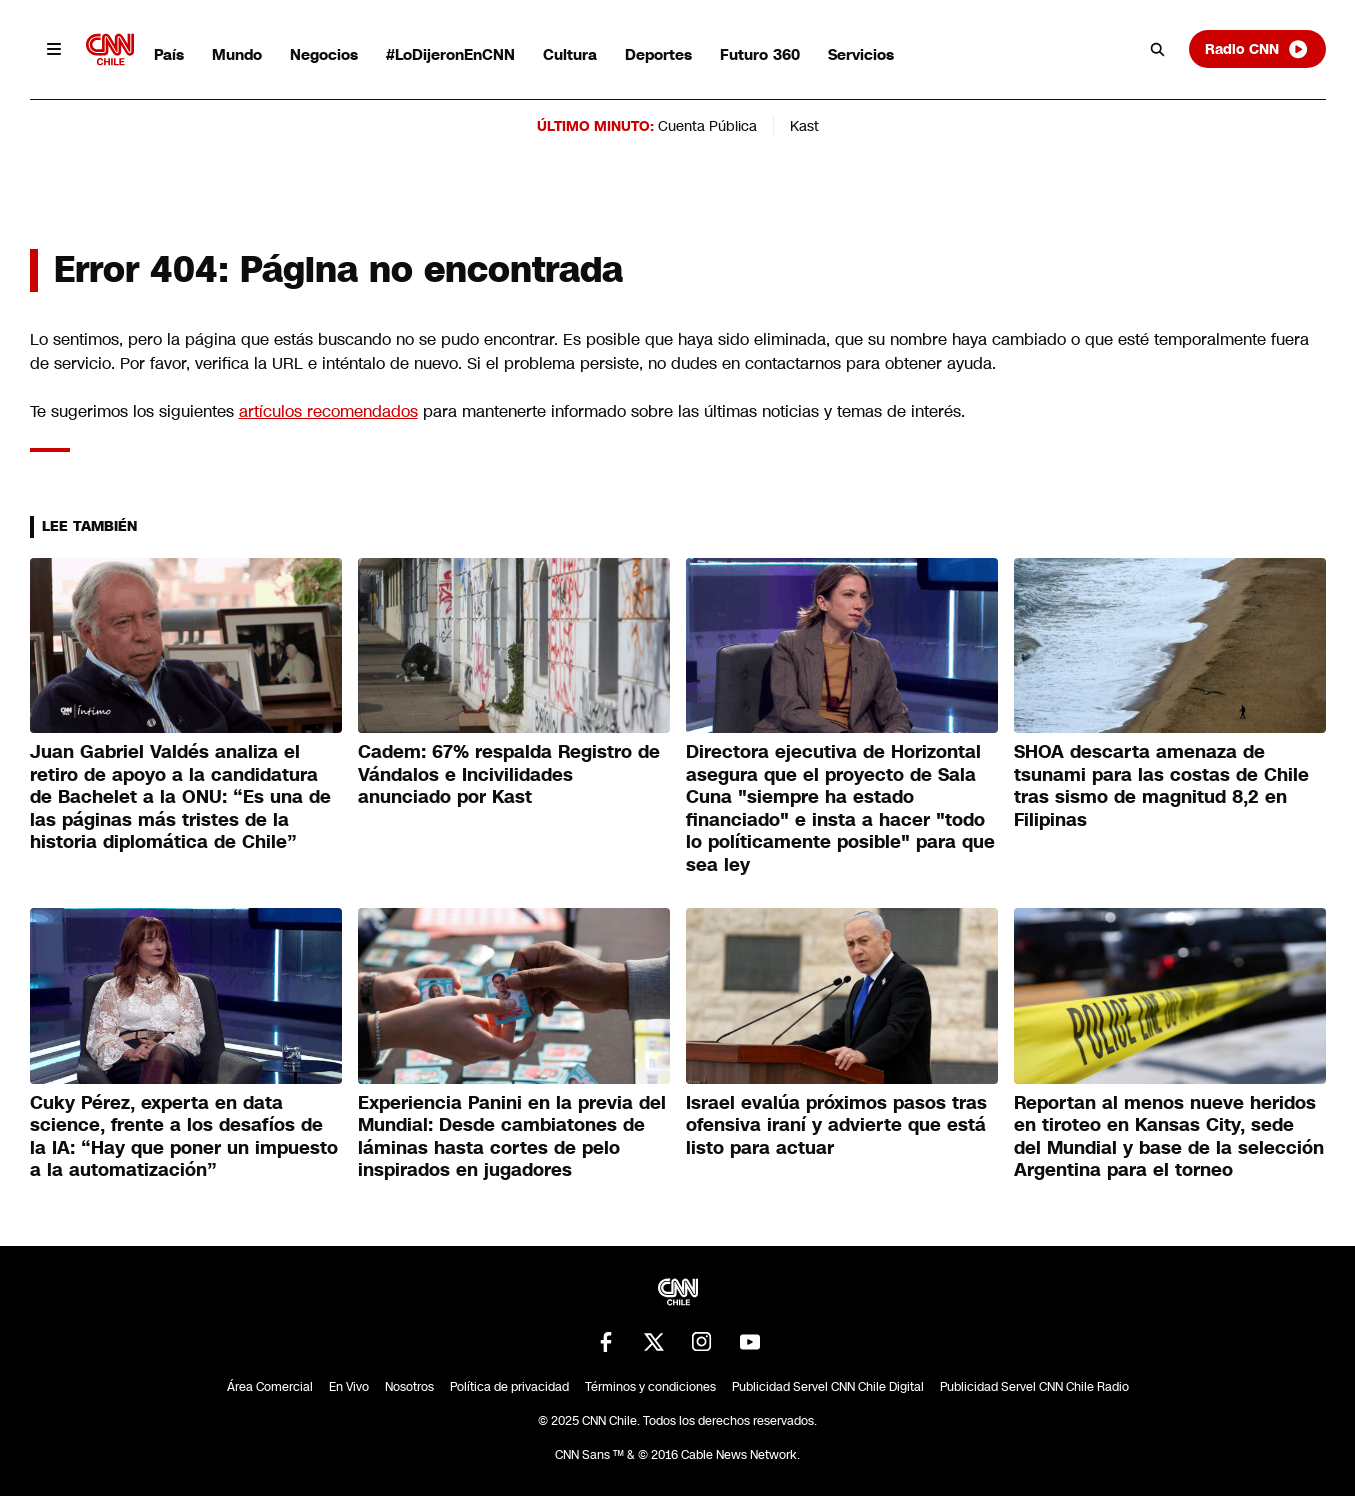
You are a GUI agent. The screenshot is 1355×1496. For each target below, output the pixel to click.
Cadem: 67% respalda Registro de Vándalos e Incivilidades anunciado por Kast (509, 774)
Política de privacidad (509, 1387)
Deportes (658, 54)
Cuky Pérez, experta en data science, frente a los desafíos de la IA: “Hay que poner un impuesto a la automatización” (184, 1137)
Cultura (570, 54)
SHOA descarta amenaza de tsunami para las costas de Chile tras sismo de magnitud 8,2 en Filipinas (1161, 786)
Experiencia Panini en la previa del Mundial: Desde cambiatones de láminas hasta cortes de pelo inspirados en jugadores (512, 1137)
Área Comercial (270, 1387)
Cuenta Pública (707, 126)
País (169, 54)
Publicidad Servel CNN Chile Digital (828, 1387)
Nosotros (409, 1387)
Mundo (237, 54)
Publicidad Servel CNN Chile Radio (1034, 1387)
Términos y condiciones (650, 1387)
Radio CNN (1257, 49)
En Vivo (349, 1387)
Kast (804, 126)
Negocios (324, 54)
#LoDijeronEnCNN (450, 54)
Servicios (861, 54)
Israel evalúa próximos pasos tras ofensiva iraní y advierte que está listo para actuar (836, 1125)
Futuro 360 (760, 54)
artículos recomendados (328, 411)
